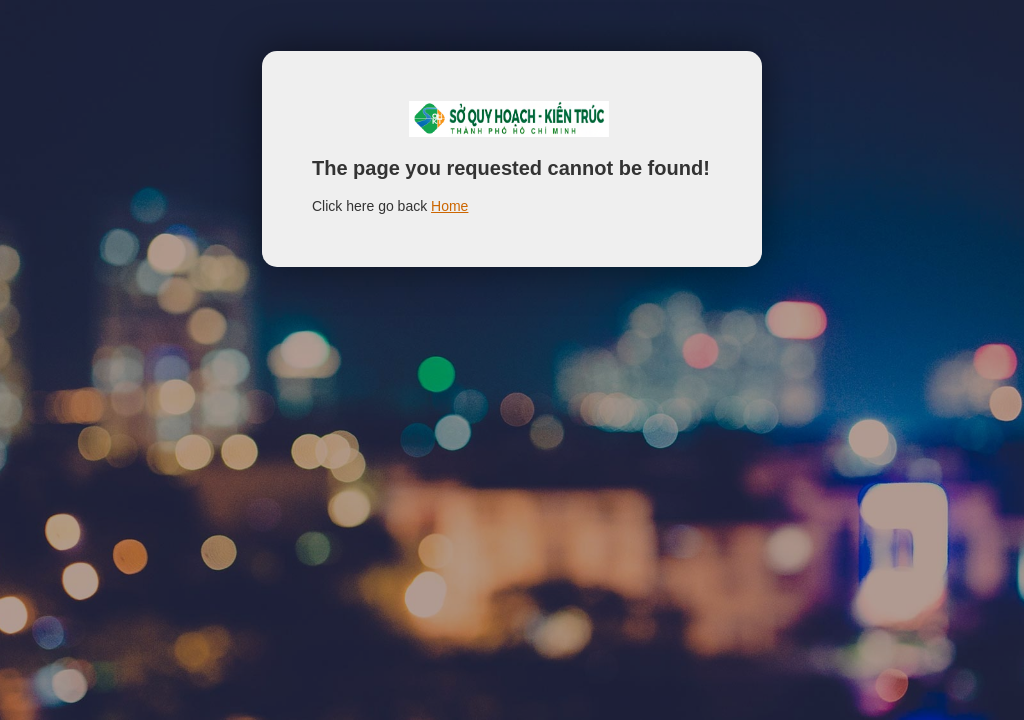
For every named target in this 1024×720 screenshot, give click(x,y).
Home (449, 206)
